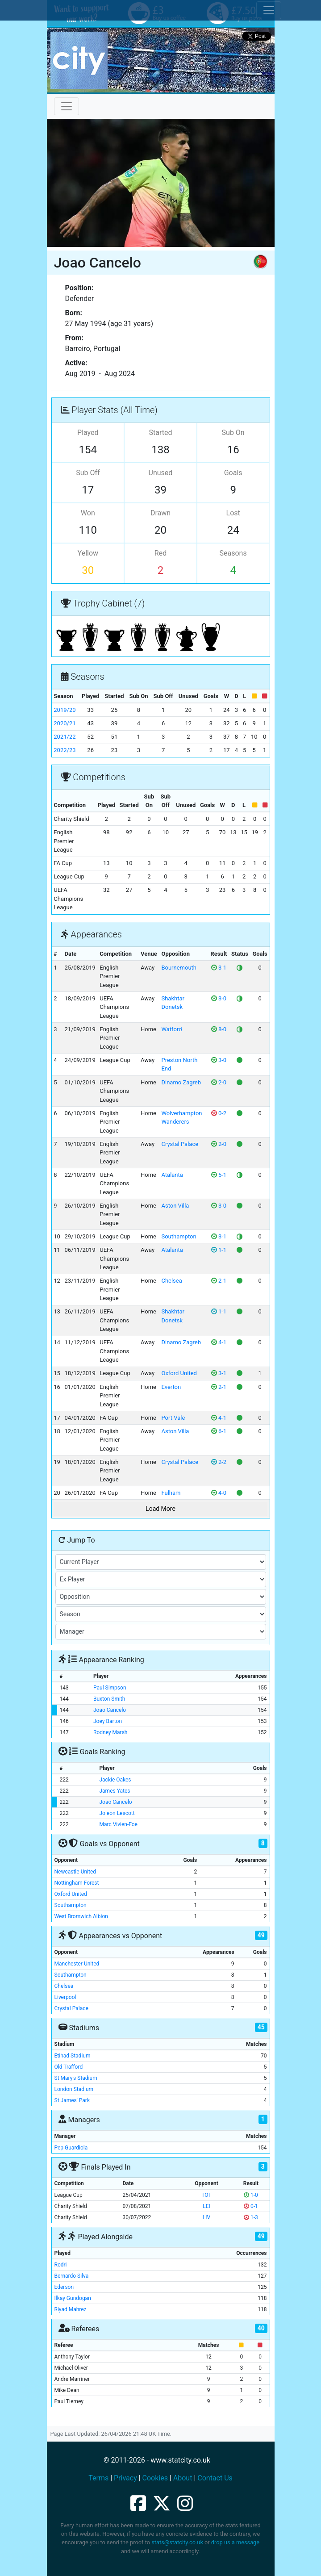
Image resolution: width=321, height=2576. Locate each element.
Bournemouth (178, 967)
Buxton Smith (109, 1699)
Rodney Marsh (110, 1732)
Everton (171, 1387)
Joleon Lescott (116, 1813)
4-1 (218, 1342)
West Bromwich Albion (81, 1916)
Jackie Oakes (115, 1780)
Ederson (64, 2287)
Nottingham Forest (76, 1883)
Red (160, 553)
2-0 (218, 1082)
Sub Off (88, 472)
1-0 (251, 2195)
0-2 (218, 1113)
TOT (206, 2195)
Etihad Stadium (72, 2056)
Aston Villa (175, 1205)
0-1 (251, 2206)
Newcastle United (75, 1872)
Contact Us (215, 2478)
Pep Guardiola (71, 2148)
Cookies (155, 2478)
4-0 (218, 1492)
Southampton (178, 1236)
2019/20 (64, 710)
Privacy (125, 2478)
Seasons (233, 553)
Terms (98, 2478)
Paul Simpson (109, 1688)
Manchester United (77, 1964)
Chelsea (171, 1280)
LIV (206, 2217)
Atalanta (172, 1174)
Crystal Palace (179, 1144)
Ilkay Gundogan (72, 2298)
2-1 (218, 1280)
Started (160, 432)
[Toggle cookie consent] (268, 10)
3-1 (218, 967)
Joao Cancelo (109, 1710)
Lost (233, 513)
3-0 (218, 998)
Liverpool (65, 1997)
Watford (171, 1029)
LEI (206, 2206)
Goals (233, 472)
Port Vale (173, 1417)
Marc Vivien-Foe (118, 1824)
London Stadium (74, 2089)
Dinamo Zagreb (181, 1082)
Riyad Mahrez (70, 2309)
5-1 (218, 1174)
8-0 (218, 1029)
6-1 (218, 1431)
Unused (161, 472)
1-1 (218, 1249)
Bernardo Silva (71, 2276)
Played (88, 432)
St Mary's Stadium (75, 2078)
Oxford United (178, 1373)
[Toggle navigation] (66, 106)
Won (88, 513)
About (182, 2478)
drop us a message (235, 2542)
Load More (160, 1508)
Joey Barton (107, 1721)
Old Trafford (68, 2067)
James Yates (114, 1791)
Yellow (88, 553)
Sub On (233, 432)
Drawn (160, 513)
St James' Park (72, 2100)
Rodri (60, 2265)
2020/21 (64, 723)
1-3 (251, 2217)
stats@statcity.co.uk (177, 2542)
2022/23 (64, 750)
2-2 (218, 1462)
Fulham (170, 1492)
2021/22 (64, 736)
